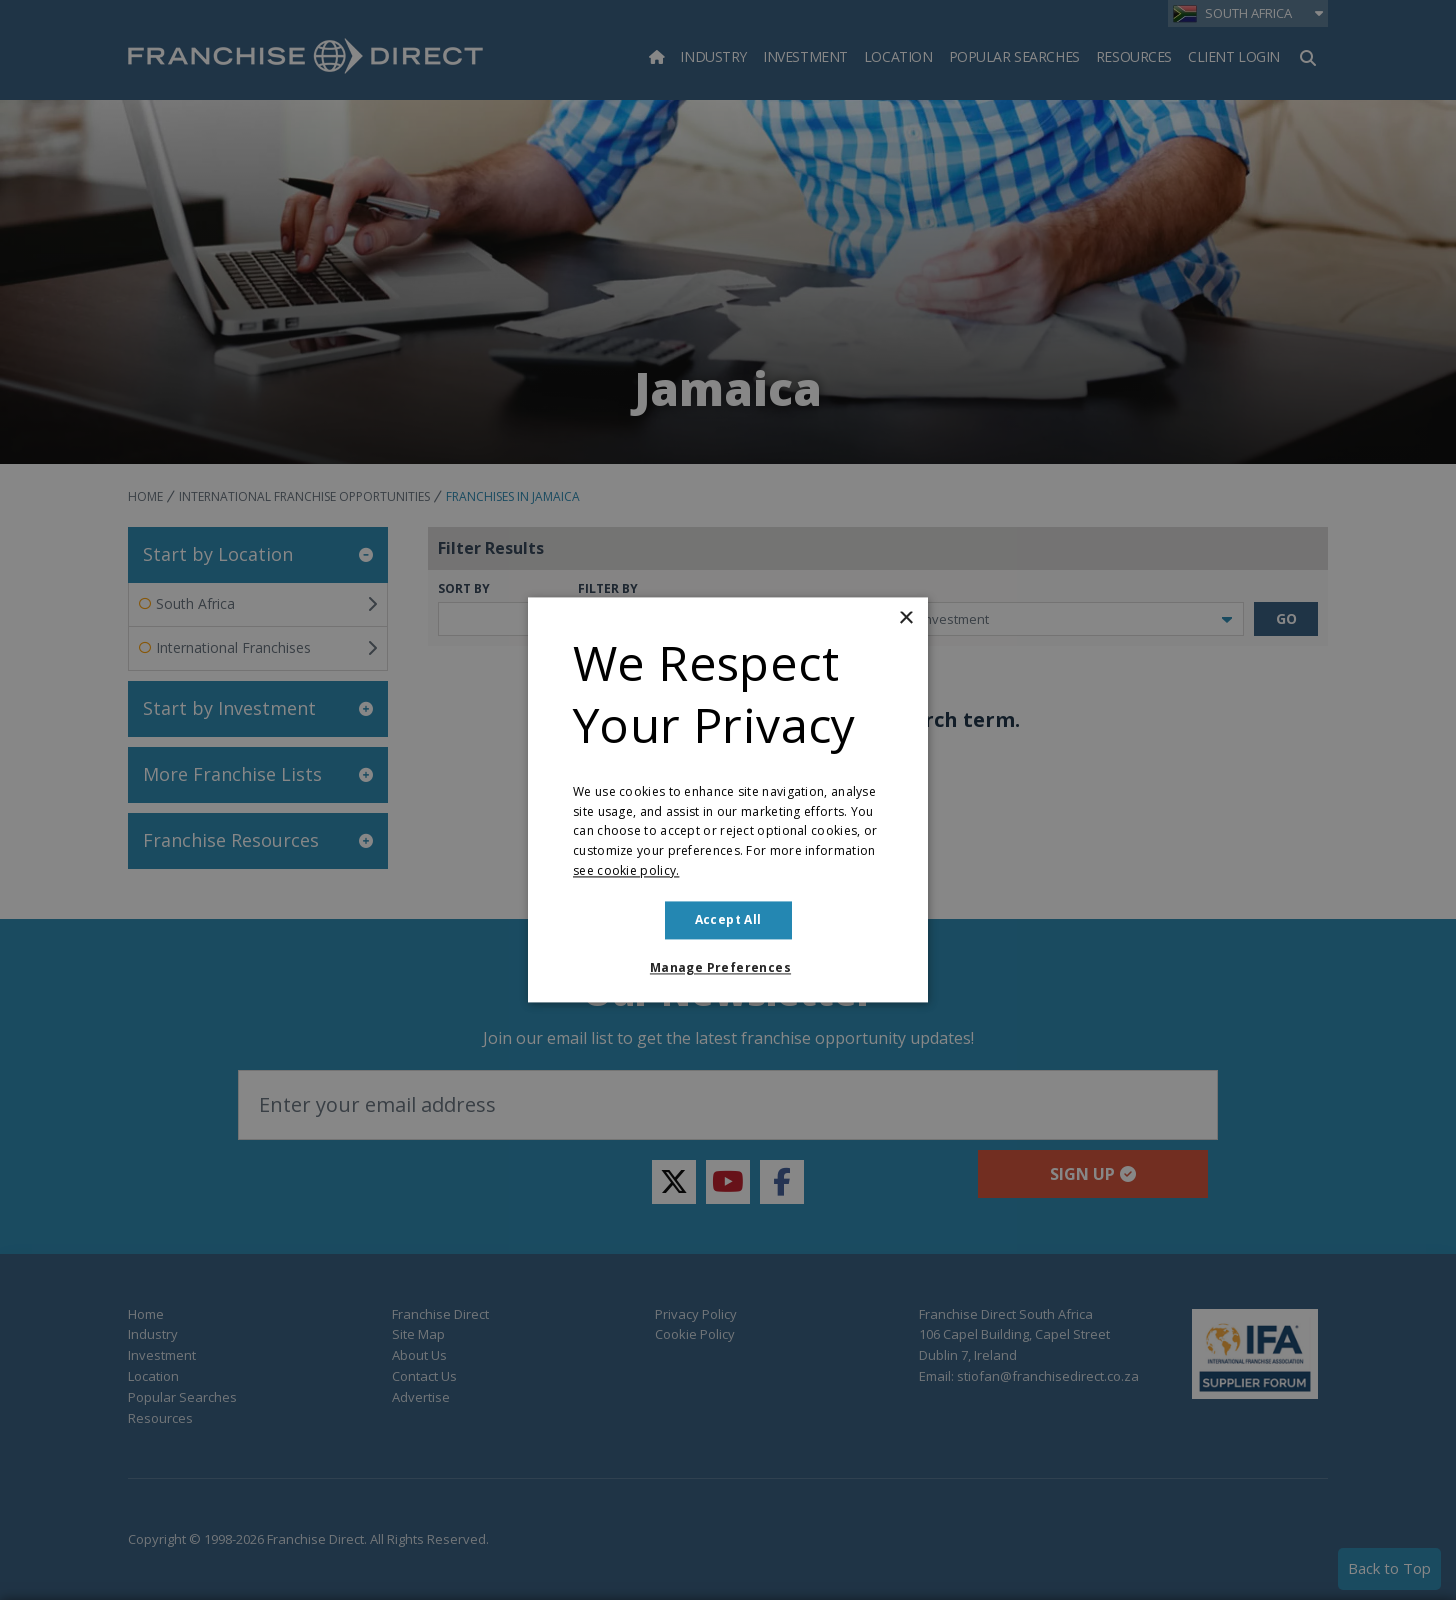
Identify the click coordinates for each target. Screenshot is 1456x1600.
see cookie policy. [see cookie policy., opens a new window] (626, 870)
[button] (728, 969)
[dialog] (728, 800)
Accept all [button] (728, 919)
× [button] (905, 618)
